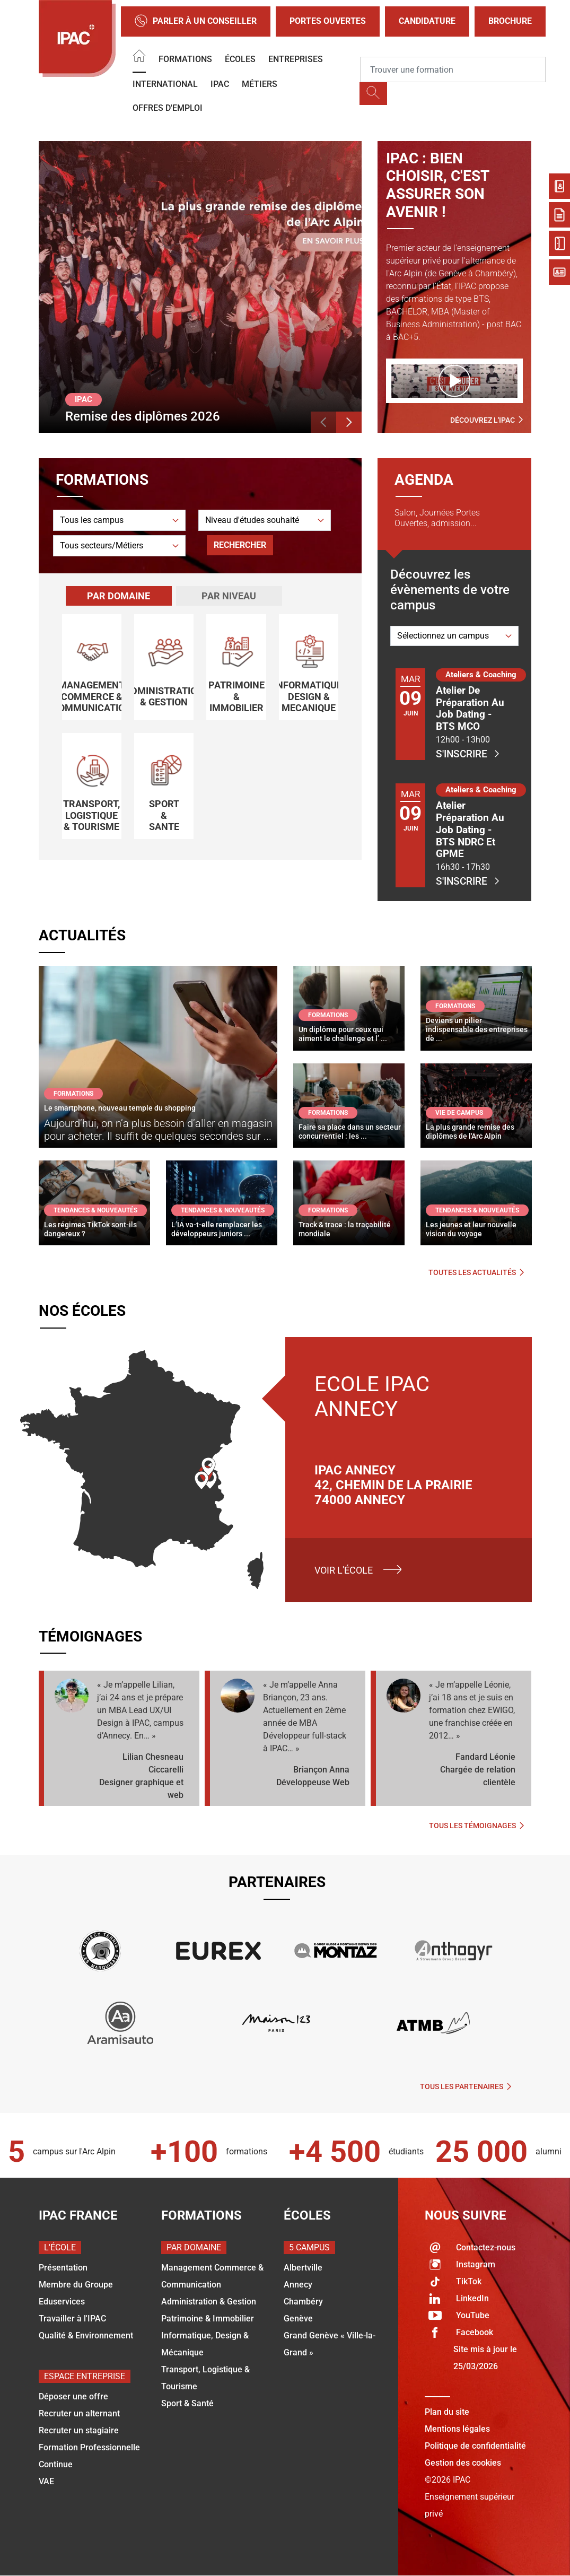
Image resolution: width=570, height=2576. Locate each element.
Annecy (298, 2285)
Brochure (510, 21)
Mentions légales (457, 2429)
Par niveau (228, 595)
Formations (185, 59)
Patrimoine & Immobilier (207, 2318)
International (165, 84)
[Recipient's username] (453, 69)
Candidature (427, 21)
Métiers (259, 84)
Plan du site (447, 2412)
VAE (46, 2481)
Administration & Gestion (208, 2301)
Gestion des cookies (463, 2463)
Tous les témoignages (476, 1825)
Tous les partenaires (465, 2086)
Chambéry (303, 2301)
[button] (323, 422)
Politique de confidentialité (475, 2446)
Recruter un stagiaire (79, 2430)
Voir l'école (343, 1570)
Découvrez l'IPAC (486, 420)
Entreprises (295, 59)
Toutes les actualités (476, 1272)
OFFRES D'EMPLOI (168, 108)
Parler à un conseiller (196, 21)
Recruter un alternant (79, 2413)
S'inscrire (467, 754)
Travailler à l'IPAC (72, 2318)
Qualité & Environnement (86, 2335)
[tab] (119, 596)
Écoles (240, 59)
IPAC (220, 84)
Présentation (63, 2268)
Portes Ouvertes (328, 21)
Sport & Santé (187, 2403)
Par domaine (118, 595)
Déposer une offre (73, 2396)
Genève (298, 2318)
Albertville (303, 2268)
